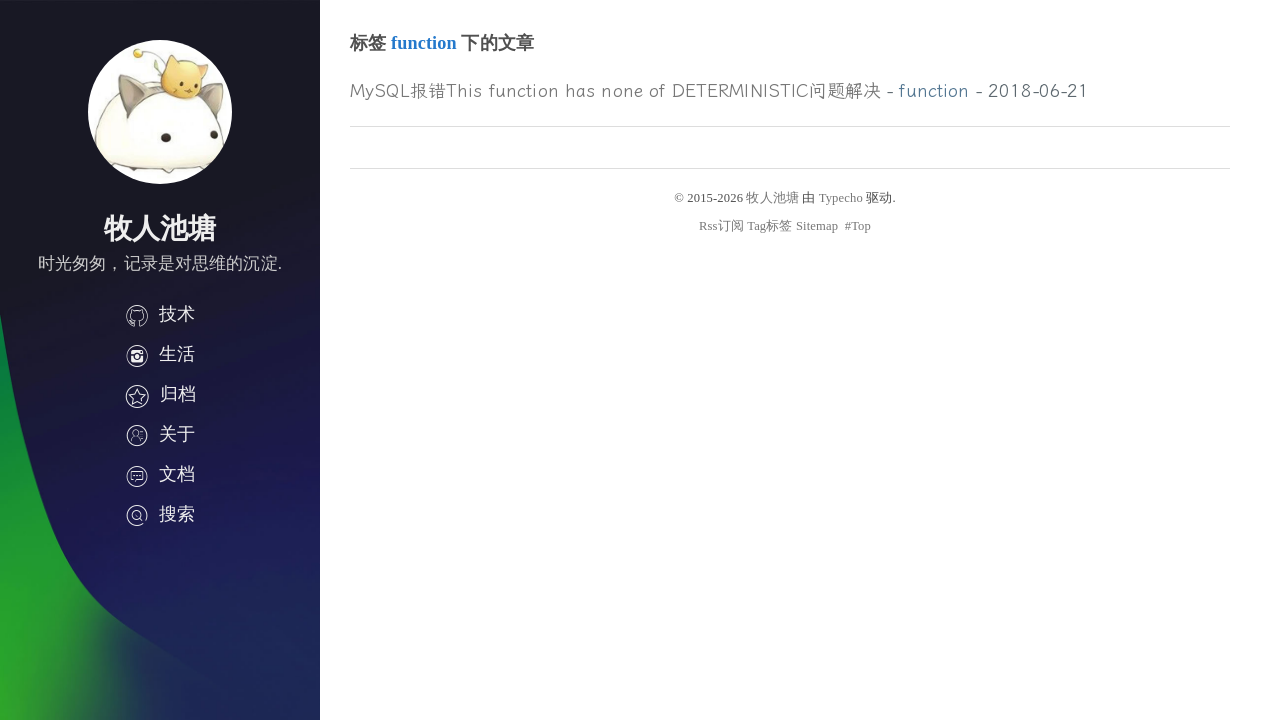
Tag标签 (769, 226)
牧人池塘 (772, 198)
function (934, 91)
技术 (160, 314)
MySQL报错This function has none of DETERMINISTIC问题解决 (615, 91)
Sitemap (817, 226)
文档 (160, 474)
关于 (160, 434)
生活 (160, 354)
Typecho (841, 198)
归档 (160, 394)
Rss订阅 (721, 226)
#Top (858, 226)
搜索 (160, 514)
